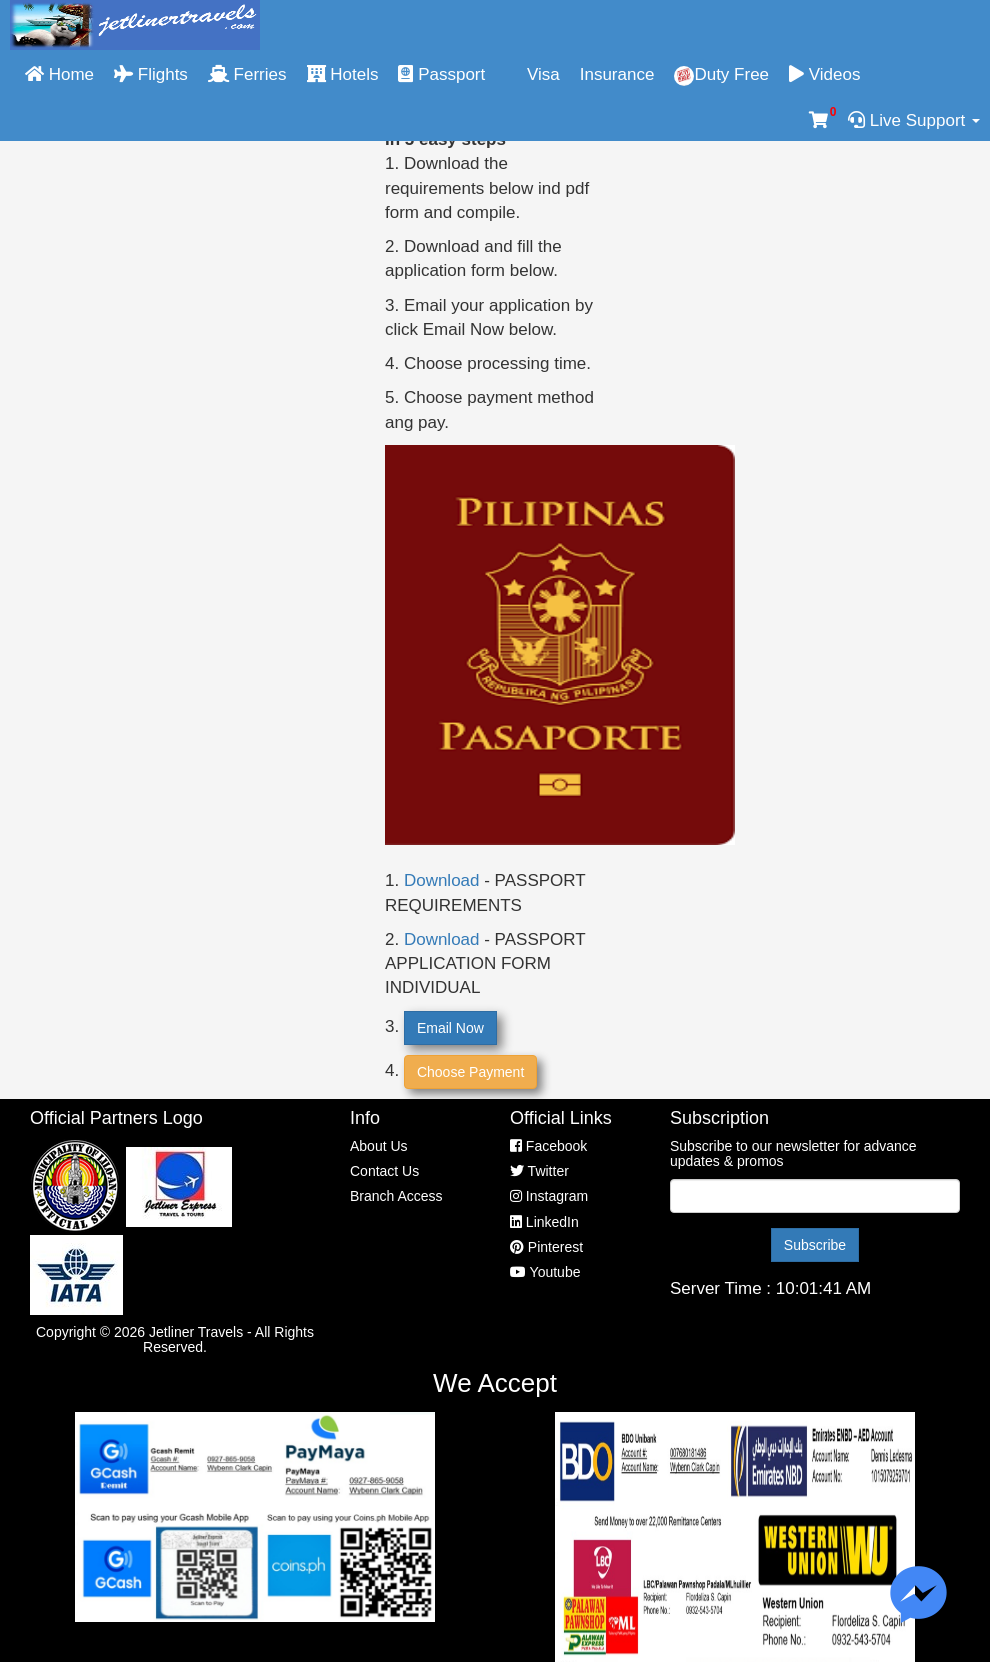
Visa (532, 74)
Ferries (247, 74)
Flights (151, 74)
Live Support (914, 120)
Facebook (548, 1146)
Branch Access (396, 1196)
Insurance (617, 74)
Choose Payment (470, 1072)
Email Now (450, 1028)
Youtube (545, 1272)
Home (59, 74)
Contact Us (384, 1171)
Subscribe (815, 1245)
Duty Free (721, 75)
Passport (441, 74)
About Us (379, 1146)
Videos (824, 74)
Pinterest (546, 1247)
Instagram (549, 1196)
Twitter (539, 1171)
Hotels (343, 74)
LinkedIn (544, 1222)
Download (442, 880)
